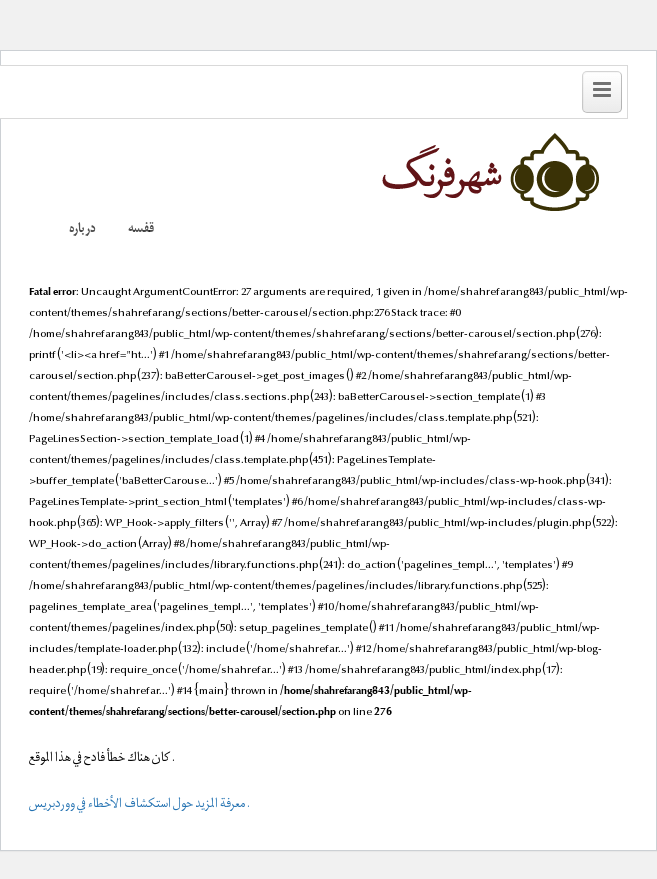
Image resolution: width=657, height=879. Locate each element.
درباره (82, 230)
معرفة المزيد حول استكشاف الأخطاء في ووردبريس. (139, 805)
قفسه (141, 230)
